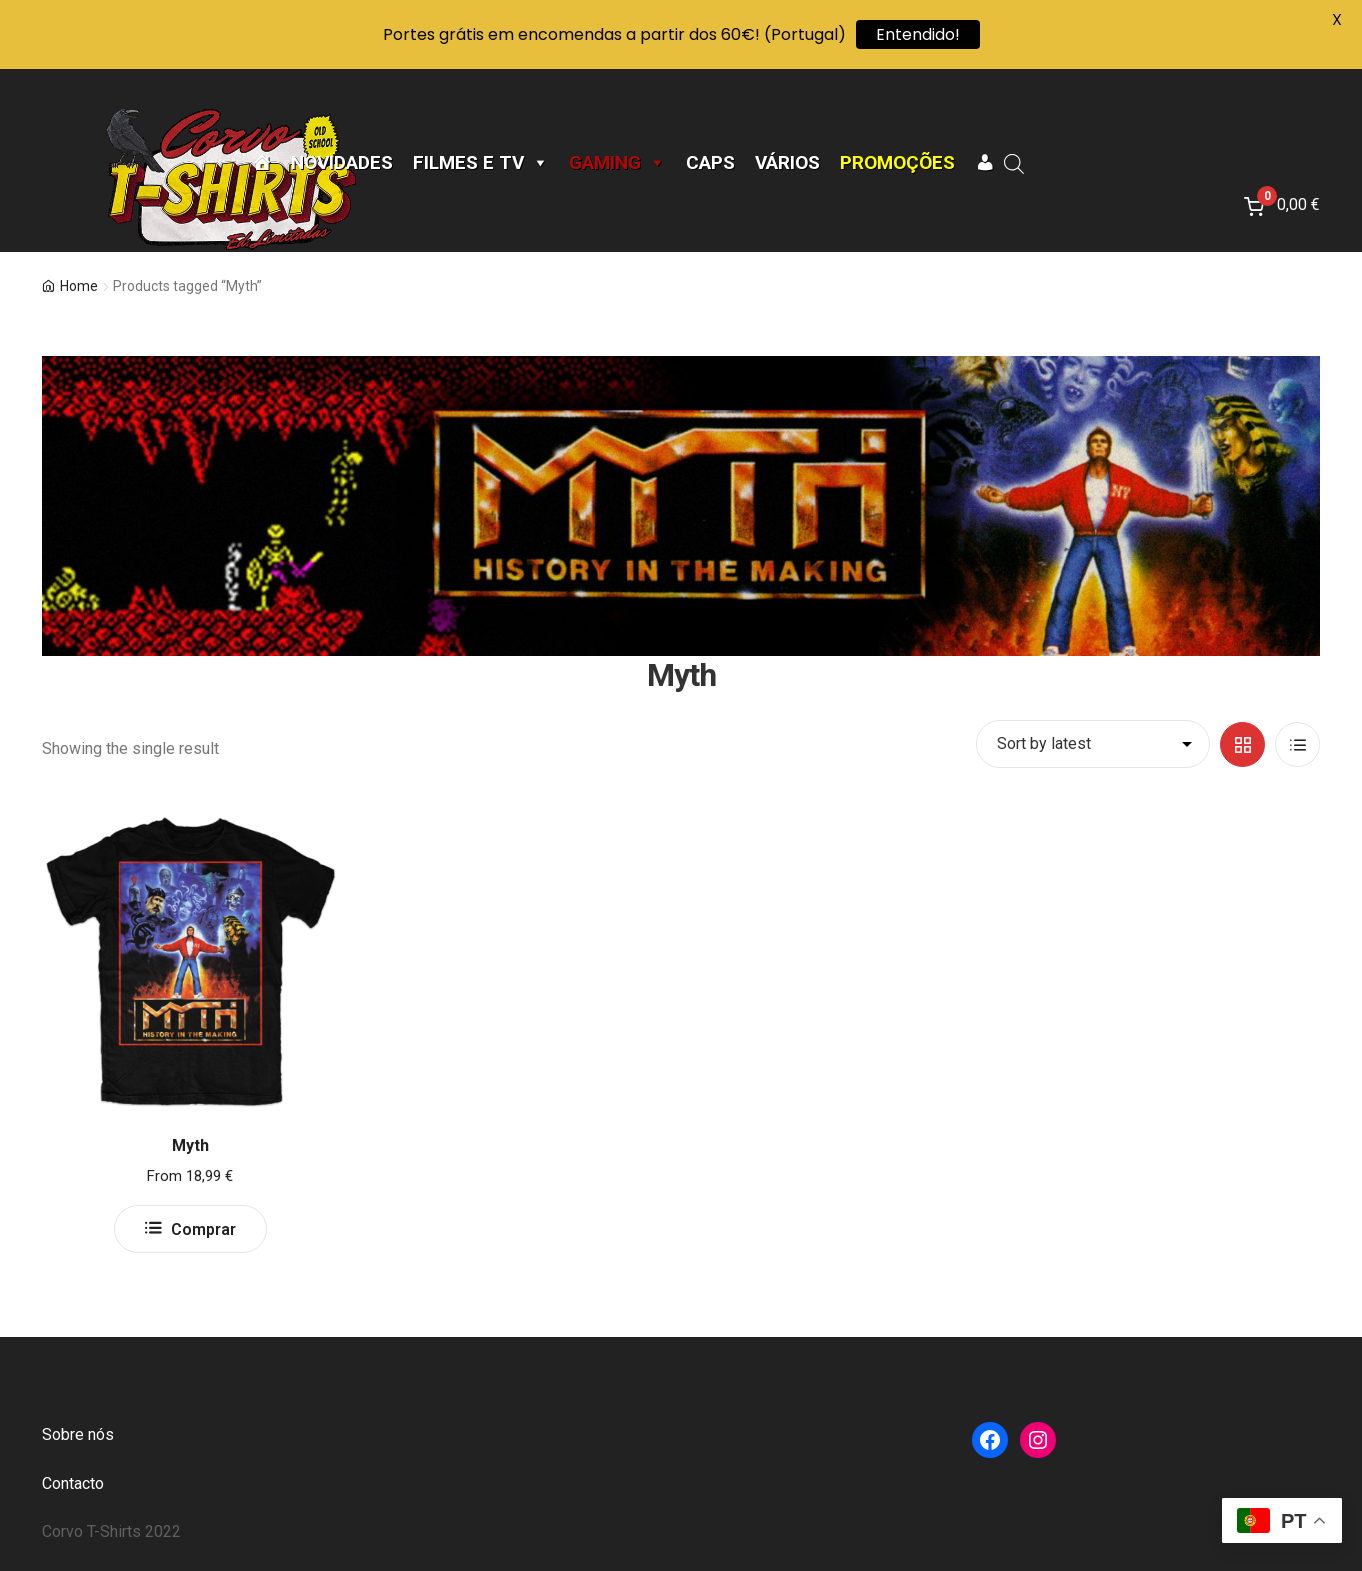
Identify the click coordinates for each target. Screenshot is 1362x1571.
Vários (787, 163)
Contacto (73, 1483)
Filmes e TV (481, 163)
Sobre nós (78, 1434)
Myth (190, 1145)
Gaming (617, 163)
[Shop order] (1093, 744)
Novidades (342, 163)
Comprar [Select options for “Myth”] (203, 1229)
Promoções (897, 163)
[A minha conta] (984, 163)
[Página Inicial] (261, 163)
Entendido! (918, 34)
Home (79, 286)
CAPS (710, 163)
